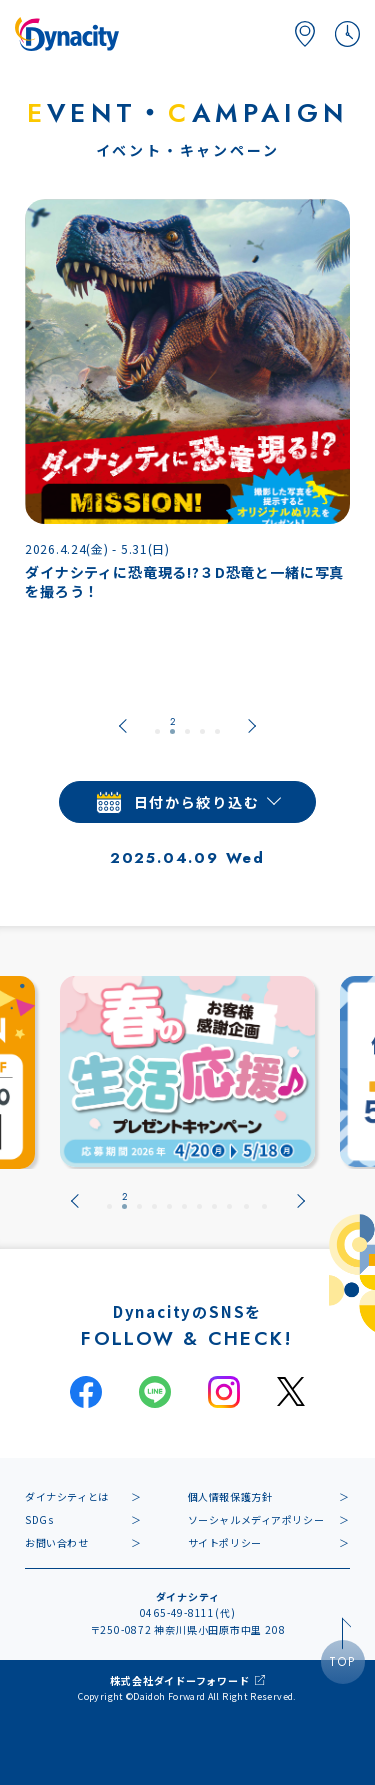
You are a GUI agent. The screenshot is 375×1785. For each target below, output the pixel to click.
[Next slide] (252, 726)
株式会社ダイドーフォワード (179, 1680)
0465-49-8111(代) (188, 1612)
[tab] (157, 726)
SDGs (39, 1519)
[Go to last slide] (123, 726)
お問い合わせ (57, 1542)
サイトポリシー (225, 1542)
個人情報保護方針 (230, 1496)
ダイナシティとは (67, 1496)
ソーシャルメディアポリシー (256, 1519)
